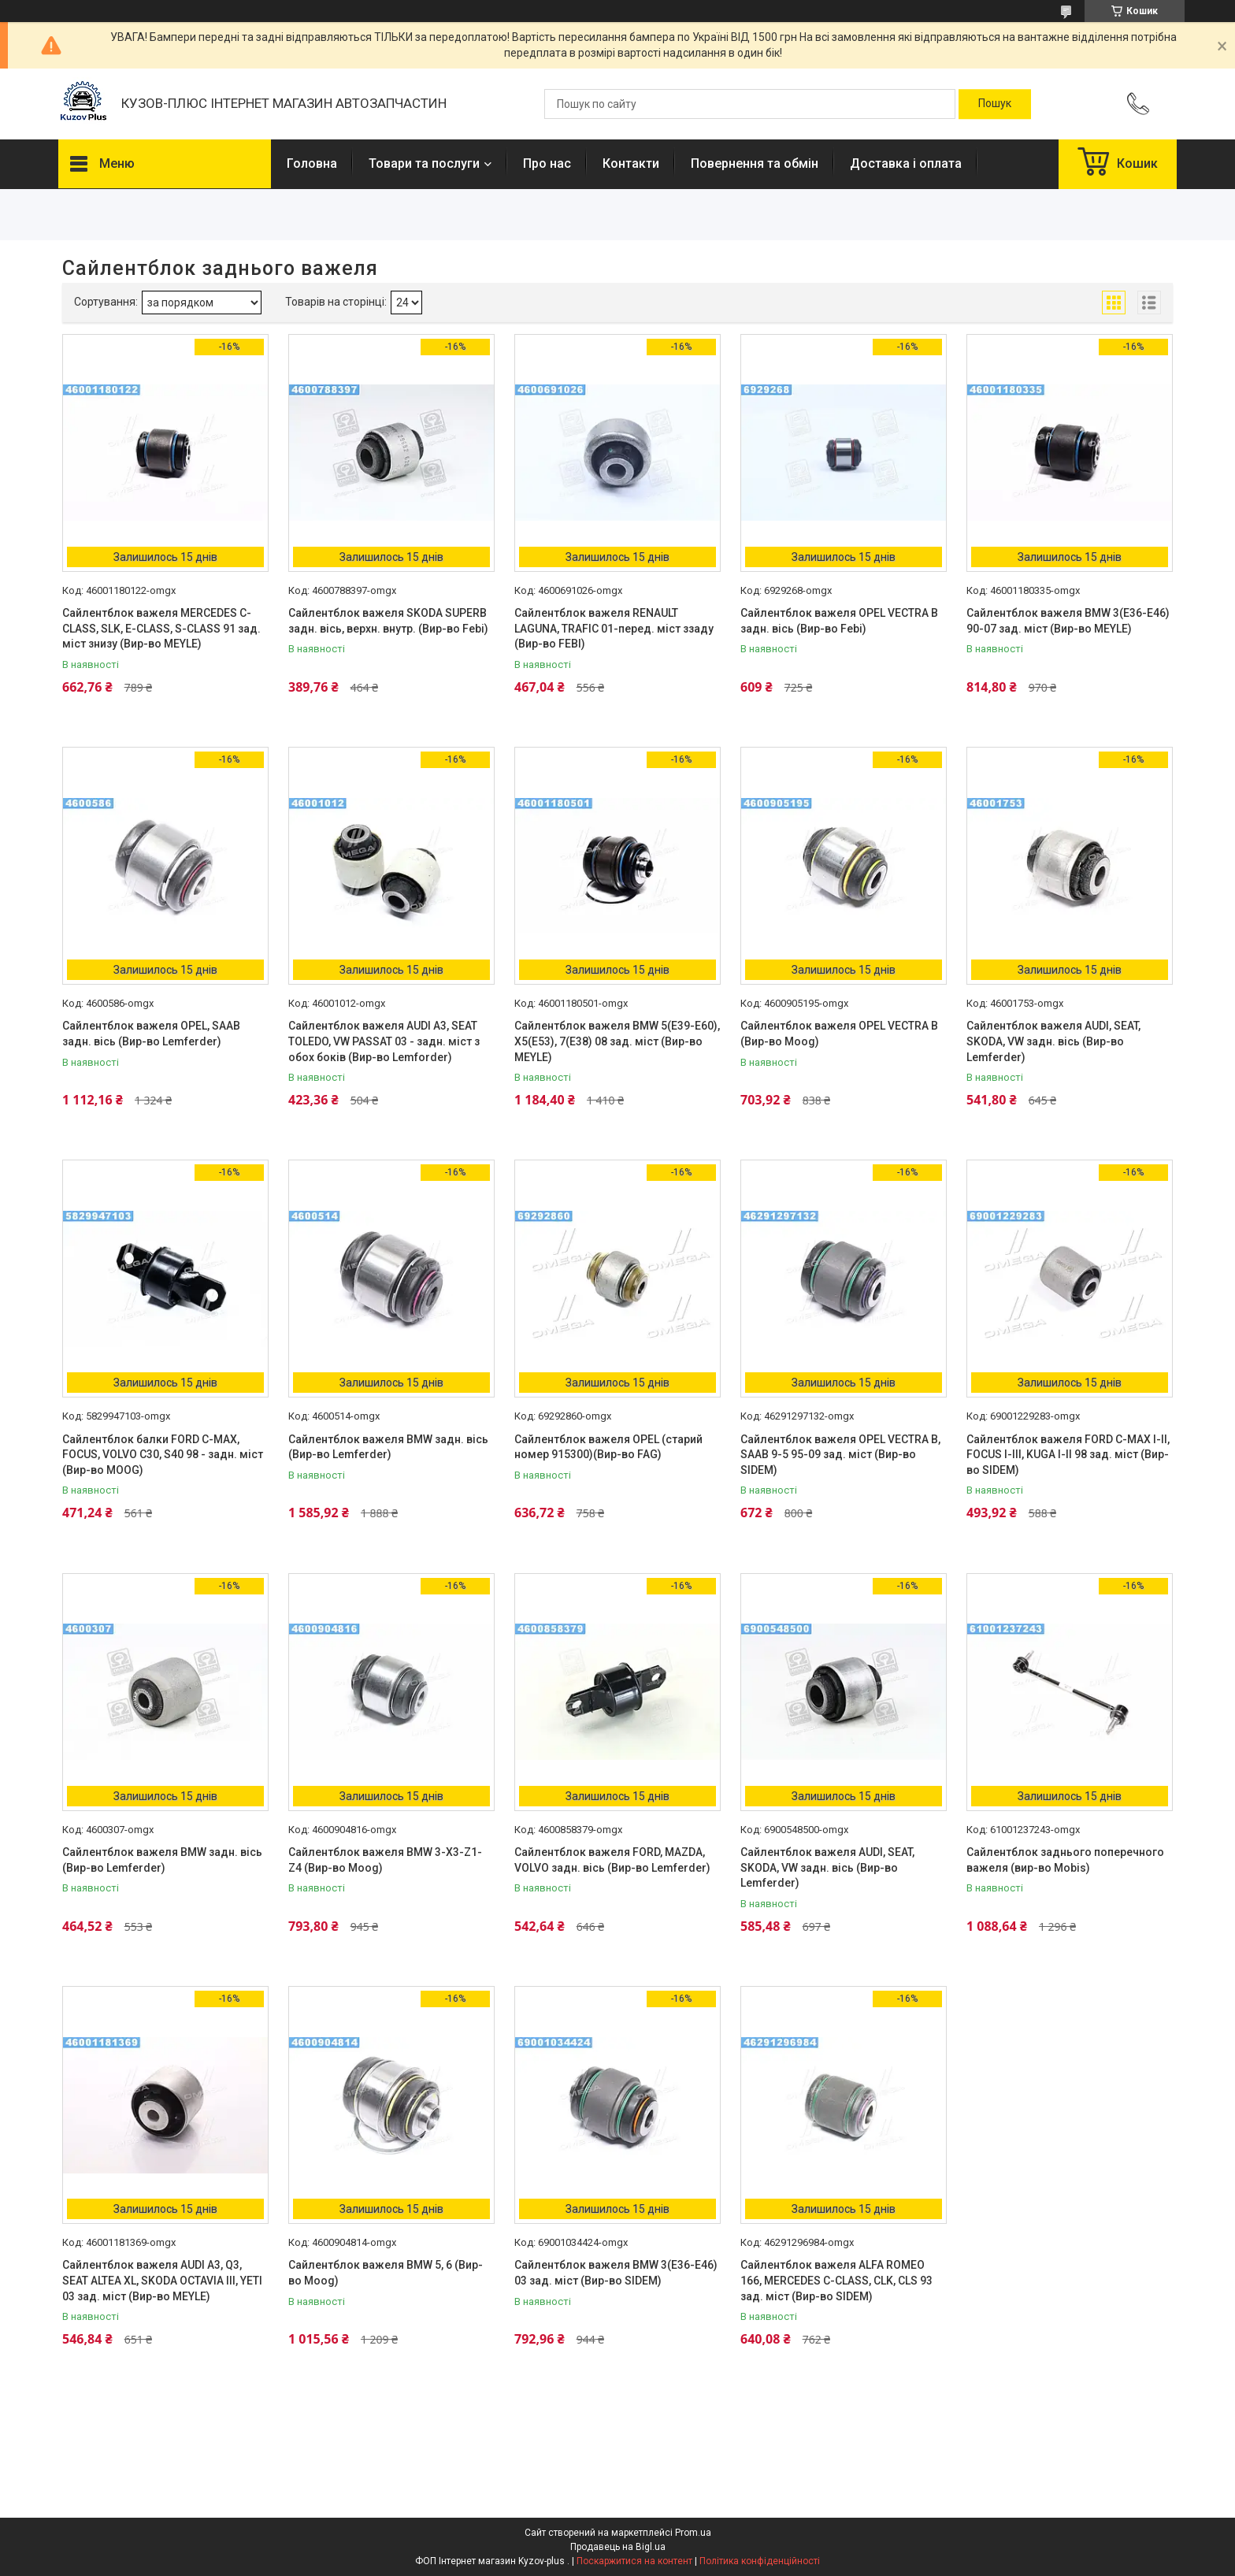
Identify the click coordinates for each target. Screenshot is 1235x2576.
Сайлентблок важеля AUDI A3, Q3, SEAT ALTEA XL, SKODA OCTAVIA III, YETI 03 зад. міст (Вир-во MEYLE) (162, 2280)
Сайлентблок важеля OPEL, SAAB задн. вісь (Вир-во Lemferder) (151, 1033)
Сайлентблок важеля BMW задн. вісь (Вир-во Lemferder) (388, 1447)
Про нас (547, 163)
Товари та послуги (424, 163)
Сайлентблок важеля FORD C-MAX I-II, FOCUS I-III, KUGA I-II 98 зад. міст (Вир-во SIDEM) (1068, 1454)
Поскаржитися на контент (634, 2561)
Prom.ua (693, 2532)
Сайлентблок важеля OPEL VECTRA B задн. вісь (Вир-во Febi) (839, 621)
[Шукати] (995, 104)
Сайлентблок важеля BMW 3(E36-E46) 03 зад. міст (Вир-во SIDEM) (616, 2273)
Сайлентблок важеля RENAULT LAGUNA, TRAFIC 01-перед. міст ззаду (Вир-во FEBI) (614, 628)
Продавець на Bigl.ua (618, 2546)
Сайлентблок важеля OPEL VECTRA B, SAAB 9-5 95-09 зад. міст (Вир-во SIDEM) (840, 1454)
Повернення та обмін (754, 163)
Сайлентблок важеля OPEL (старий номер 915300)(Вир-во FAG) (608, 1447)
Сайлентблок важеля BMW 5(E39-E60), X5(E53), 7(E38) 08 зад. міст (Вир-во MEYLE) (617, 1041)
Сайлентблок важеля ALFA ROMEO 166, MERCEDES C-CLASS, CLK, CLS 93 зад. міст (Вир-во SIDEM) (836, 2280)
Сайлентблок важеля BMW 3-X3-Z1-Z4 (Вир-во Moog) (385, 1860)
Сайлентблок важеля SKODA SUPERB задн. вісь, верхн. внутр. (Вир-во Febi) (388, 621)
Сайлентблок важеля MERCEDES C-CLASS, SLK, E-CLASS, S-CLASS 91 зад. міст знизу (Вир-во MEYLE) (161, 628)
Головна (312, 163)
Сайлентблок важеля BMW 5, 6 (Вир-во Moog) (385, 2273)
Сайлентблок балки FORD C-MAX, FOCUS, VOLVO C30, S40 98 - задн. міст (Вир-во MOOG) (162, 1454)
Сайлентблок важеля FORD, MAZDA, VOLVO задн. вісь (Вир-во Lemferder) (612, 1860)
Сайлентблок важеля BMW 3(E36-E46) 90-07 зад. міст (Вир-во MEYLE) (1068, 621)
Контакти (631, 163)
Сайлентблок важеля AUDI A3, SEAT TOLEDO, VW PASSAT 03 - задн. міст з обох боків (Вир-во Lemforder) (384, 1041)
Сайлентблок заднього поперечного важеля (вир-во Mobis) (1065, 1860)
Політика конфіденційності (759, 2561)
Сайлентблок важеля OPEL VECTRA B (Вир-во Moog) (839, 1033)
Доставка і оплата (906, 163)
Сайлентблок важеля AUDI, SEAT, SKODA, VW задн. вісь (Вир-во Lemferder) (1053, 1041)
